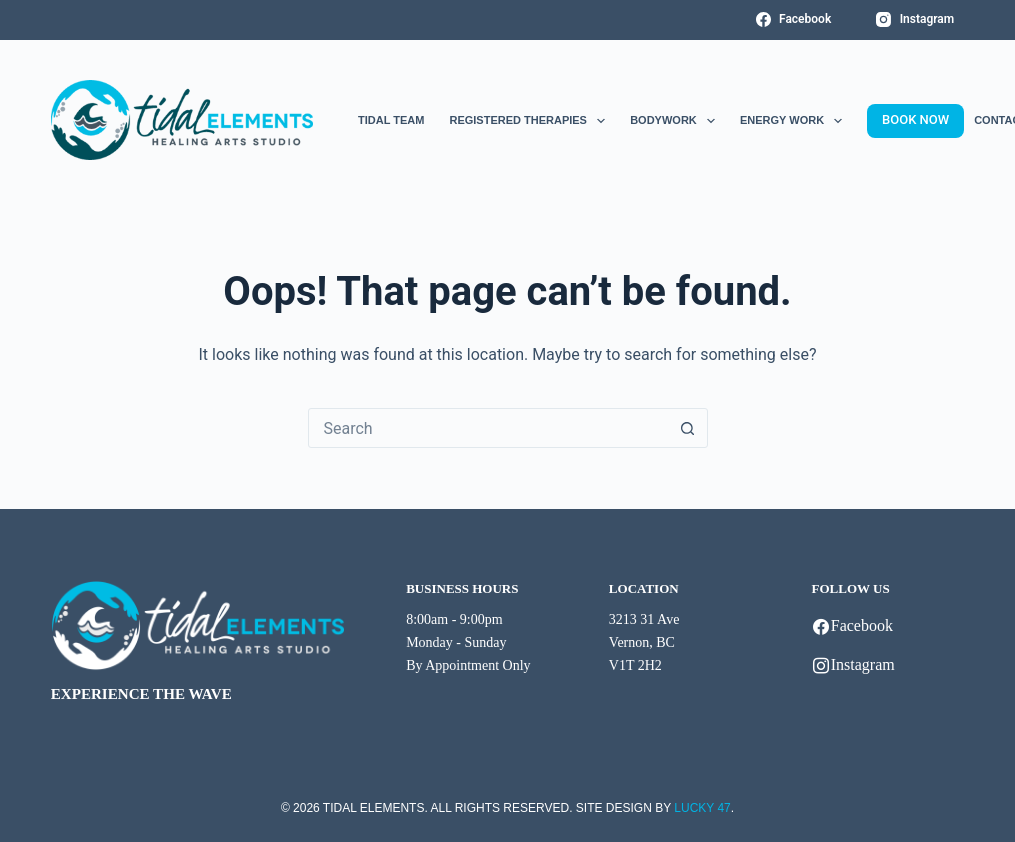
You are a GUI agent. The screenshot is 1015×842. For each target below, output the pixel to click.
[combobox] (489, 428)
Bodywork (672, 121)
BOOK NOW (915, 119)
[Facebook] (794, 20)
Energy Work (791, 121)
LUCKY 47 (702, 808)
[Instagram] (915, 20)
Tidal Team (391, 120)
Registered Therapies (527, 121)
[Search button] (688, 428)
